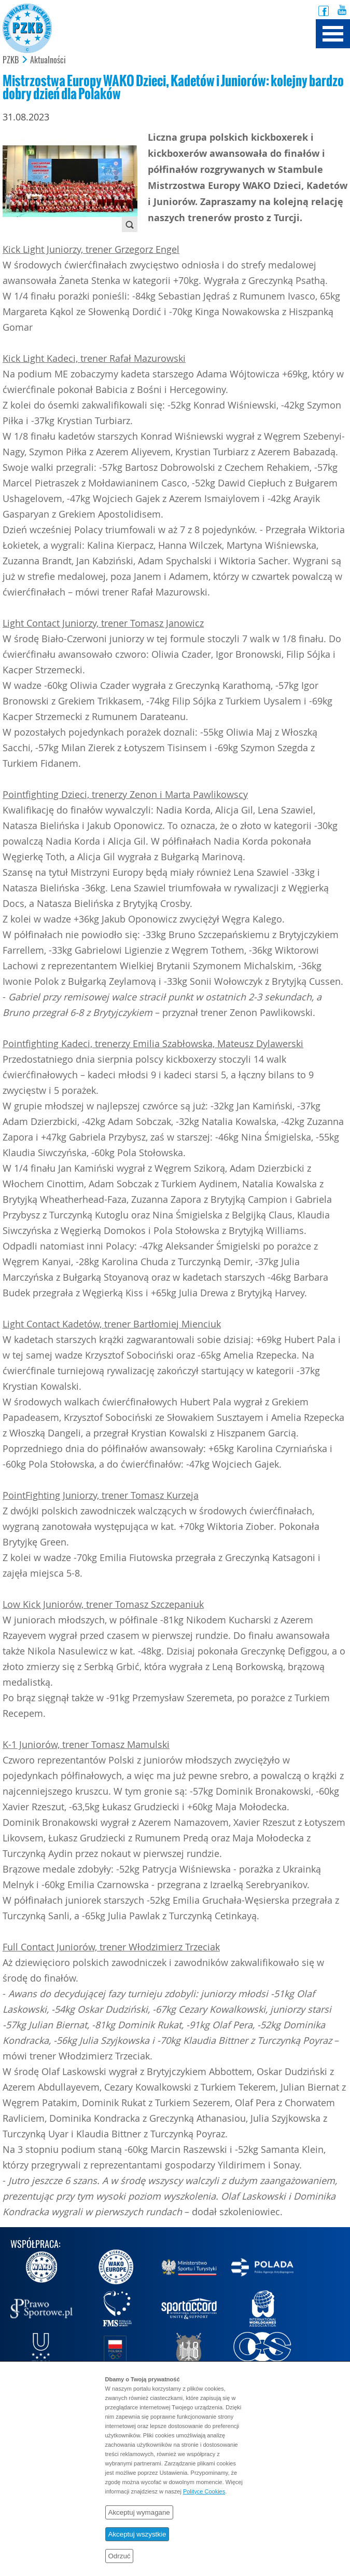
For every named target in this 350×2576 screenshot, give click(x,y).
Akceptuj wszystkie (137, 2534)
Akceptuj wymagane (139, 2512)
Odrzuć (119, 2556)
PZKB (11, 60)
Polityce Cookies (204, 2491)
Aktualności (48, 60)
